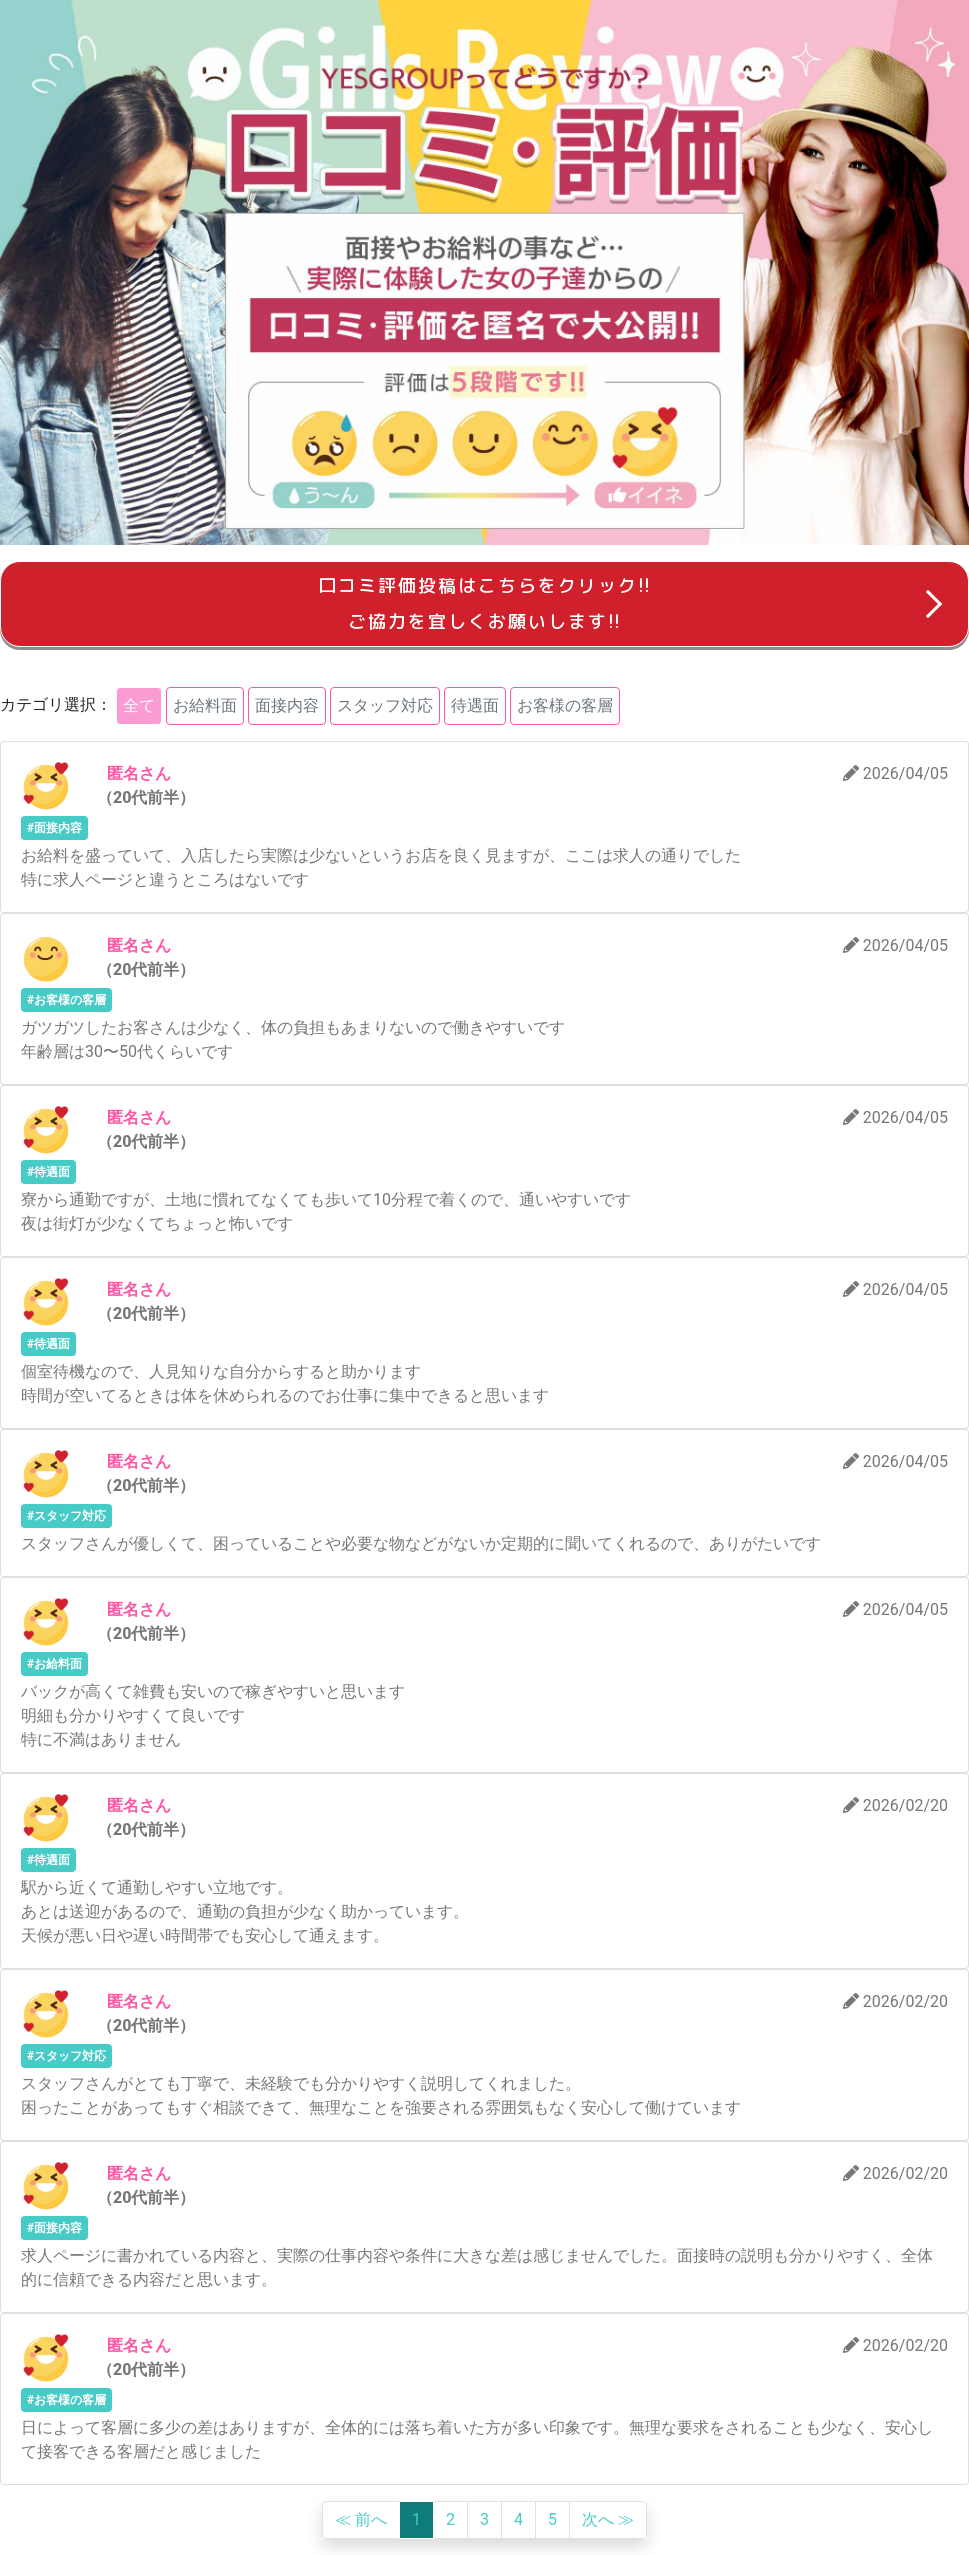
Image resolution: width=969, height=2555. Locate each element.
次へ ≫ (608, 2519)
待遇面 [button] (475, 705)
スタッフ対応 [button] (385, 705)
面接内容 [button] (287, 705)
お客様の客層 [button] (565, 705)
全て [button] (139, 705)
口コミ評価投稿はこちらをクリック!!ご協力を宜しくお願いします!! (485, 603)
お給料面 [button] (205, 705)
